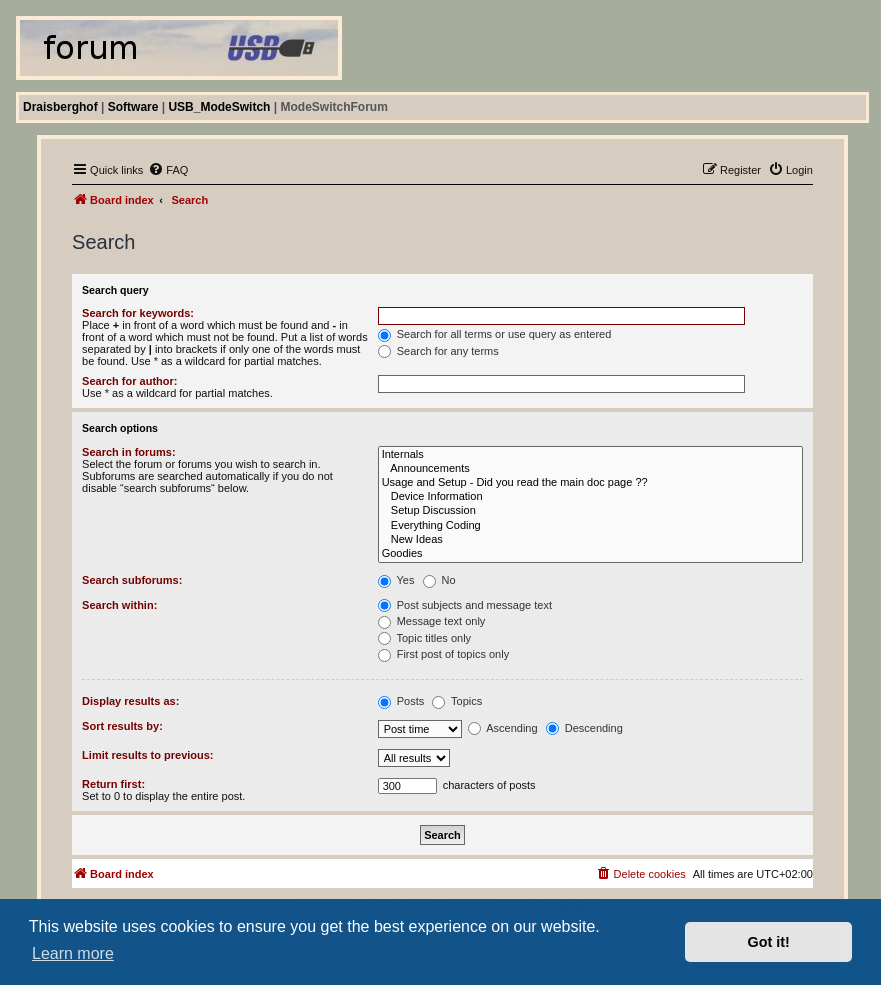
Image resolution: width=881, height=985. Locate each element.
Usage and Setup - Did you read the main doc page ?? (590, 483)
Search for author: (129, 381)
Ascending (503, 728)
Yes (396, 580)
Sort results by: (122, 726)
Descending (584, 728)
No (439, 580)
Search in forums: (129, 452)
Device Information (590, 497)
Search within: (119, 605)
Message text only (432, 621)
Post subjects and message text (465, 605)
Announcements (590, 469)
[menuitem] (168, 170)
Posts (401, 701)
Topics (457, 701)
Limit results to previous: (147, 755)
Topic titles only (424, 638)
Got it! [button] (769, 942)
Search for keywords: (138, 313)
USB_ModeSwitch (219, 107)
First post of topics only (444, 654)
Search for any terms (438, 351)
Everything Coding (590, 526)
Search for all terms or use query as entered (495, 334)
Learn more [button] (73, 953)
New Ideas (590, 540)
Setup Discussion (590, 511)
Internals (590, 455)
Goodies (590, 554)
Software (133, 107)
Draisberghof (60, 107)
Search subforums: (132, 580)
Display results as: (130, 701)
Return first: (113, 784)
